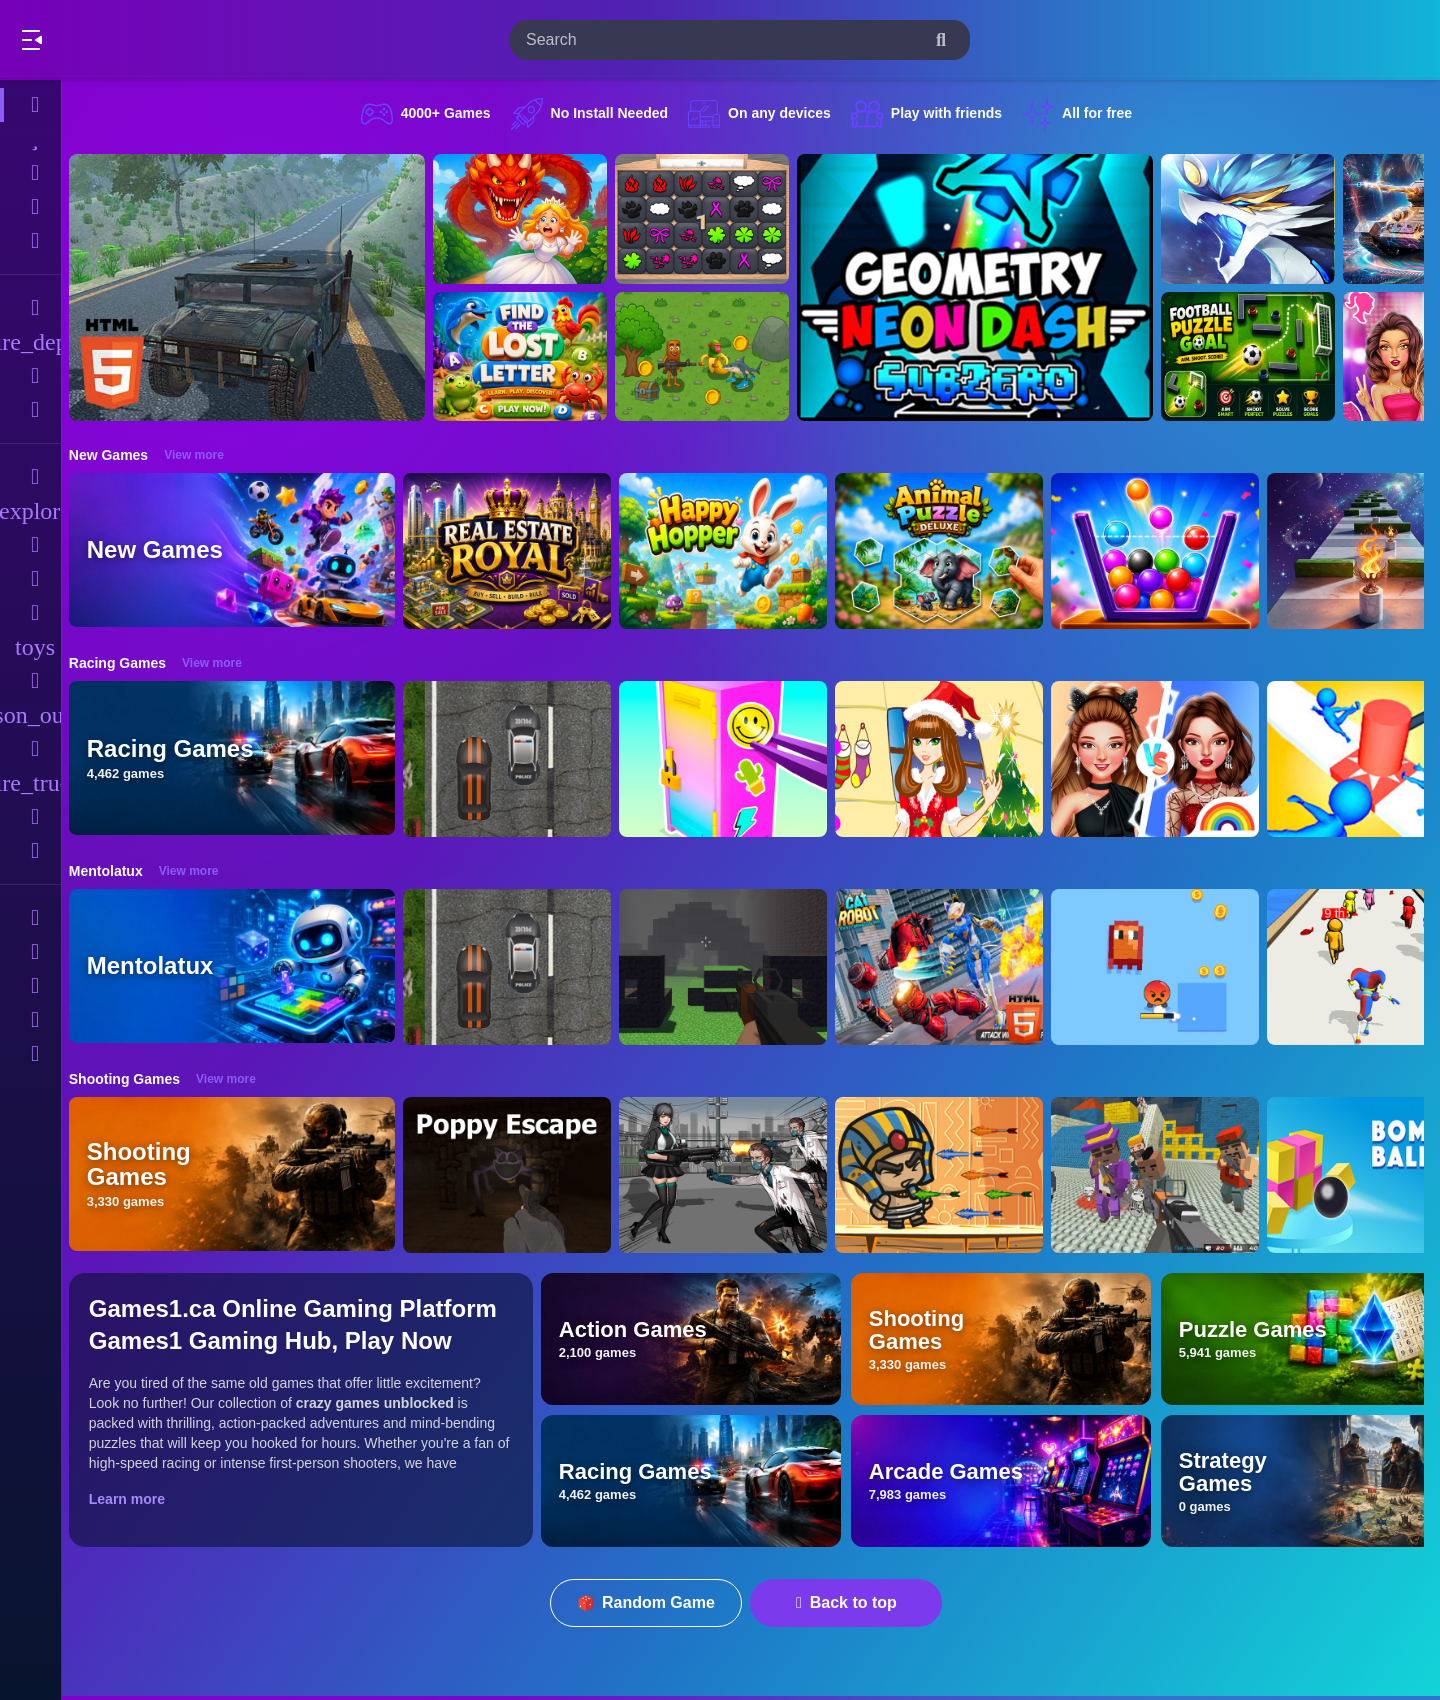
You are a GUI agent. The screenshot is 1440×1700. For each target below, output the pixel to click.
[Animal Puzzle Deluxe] (950, 551)
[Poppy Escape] (518, 1175)
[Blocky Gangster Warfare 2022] (1166, 1175)
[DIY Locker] (734, 759)
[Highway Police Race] (518, 759)
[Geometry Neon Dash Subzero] (986, 287)
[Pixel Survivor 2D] (1166, 967)
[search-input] (724, 40)
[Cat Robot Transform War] (950, 967)
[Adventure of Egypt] (950, 1175)
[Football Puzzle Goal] (1259, 357)
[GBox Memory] (713, 219)
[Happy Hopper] (734, 551)
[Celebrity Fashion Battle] (1166, 759)
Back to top (852, 1602)
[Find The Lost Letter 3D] (531, 357)
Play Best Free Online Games (128, 40)
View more (205, 455)
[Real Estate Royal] (518, 551)
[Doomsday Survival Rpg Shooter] (734, 1175)
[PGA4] (734, 967)
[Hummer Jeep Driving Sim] (258, 287)
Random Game (652, 1602)
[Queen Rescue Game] (531, 219)
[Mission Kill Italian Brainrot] (713, 357)
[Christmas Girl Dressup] (950, 759)
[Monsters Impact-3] (1259, 219)
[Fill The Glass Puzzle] (1166, 551)
